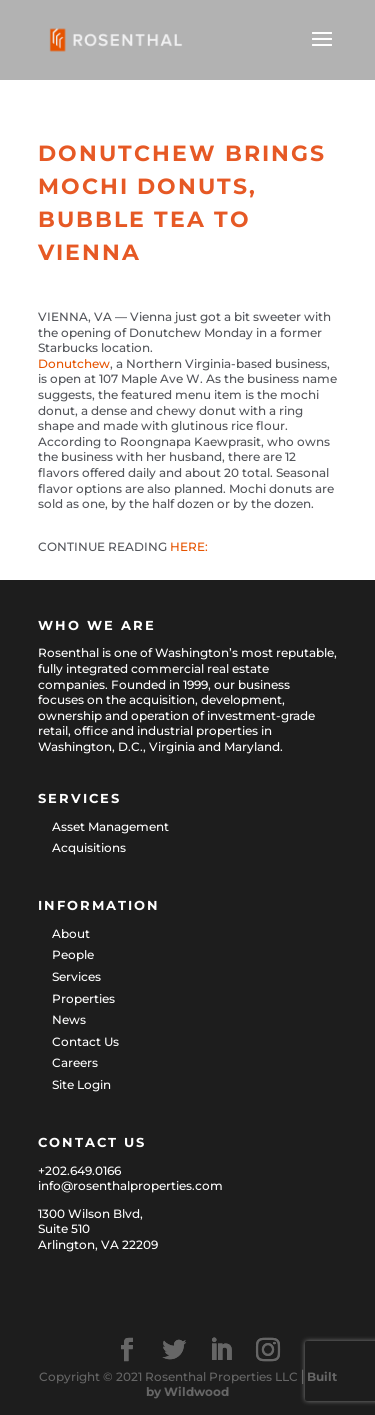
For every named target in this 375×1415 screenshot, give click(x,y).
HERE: (189, 546)
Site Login (81, 1084)
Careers (75, 1062)
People (73, 954)
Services (76, 976)
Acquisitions (89, 847)
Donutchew (74, 363)
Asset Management (110, 826)
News (69, 1019)
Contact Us (85, 1041)
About (71, 933)
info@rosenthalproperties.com (130, 1185)
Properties (83, 998)
